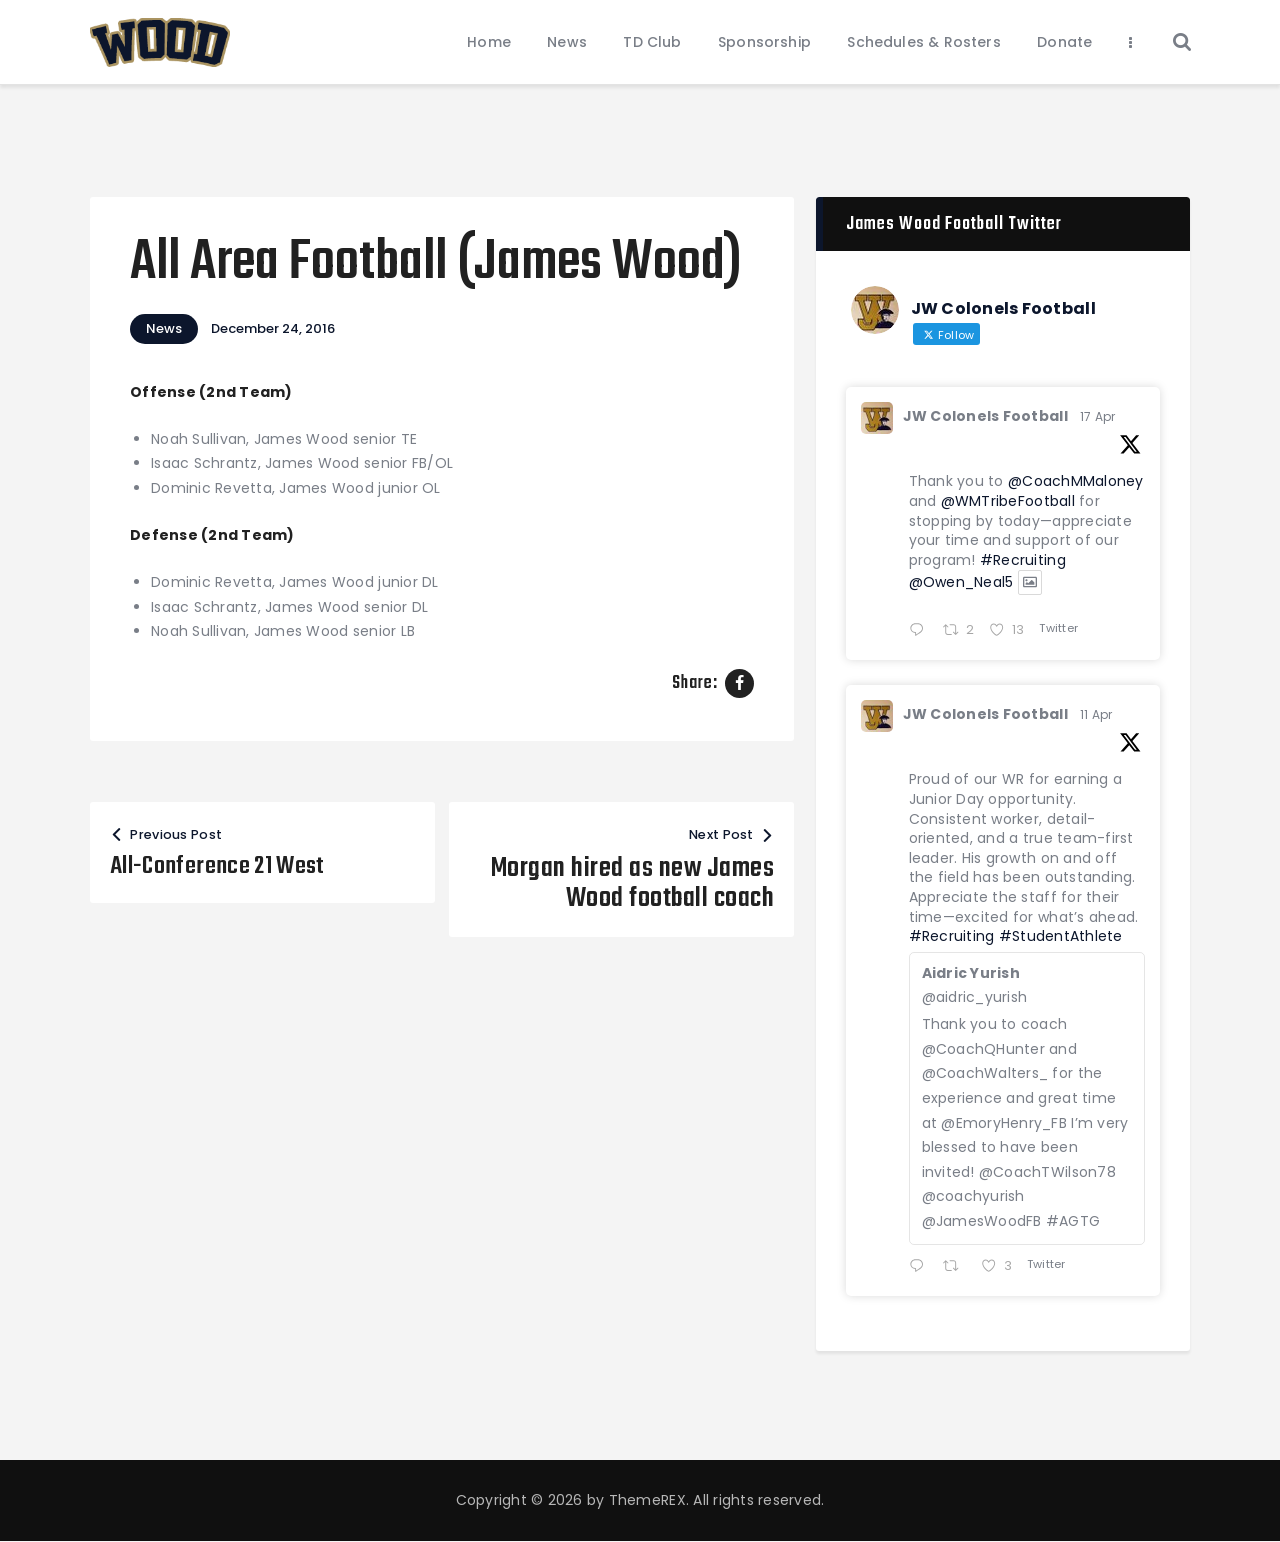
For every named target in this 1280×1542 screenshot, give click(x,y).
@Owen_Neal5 (961, 583)
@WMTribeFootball (1008, 501)
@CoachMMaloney (1076, 481)
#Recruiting (1023, 560)
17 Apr (1098, 416)
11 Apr (1096, 714)
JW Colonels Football (985, 416)
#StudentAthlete (1061, 936)
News (164, 328)
